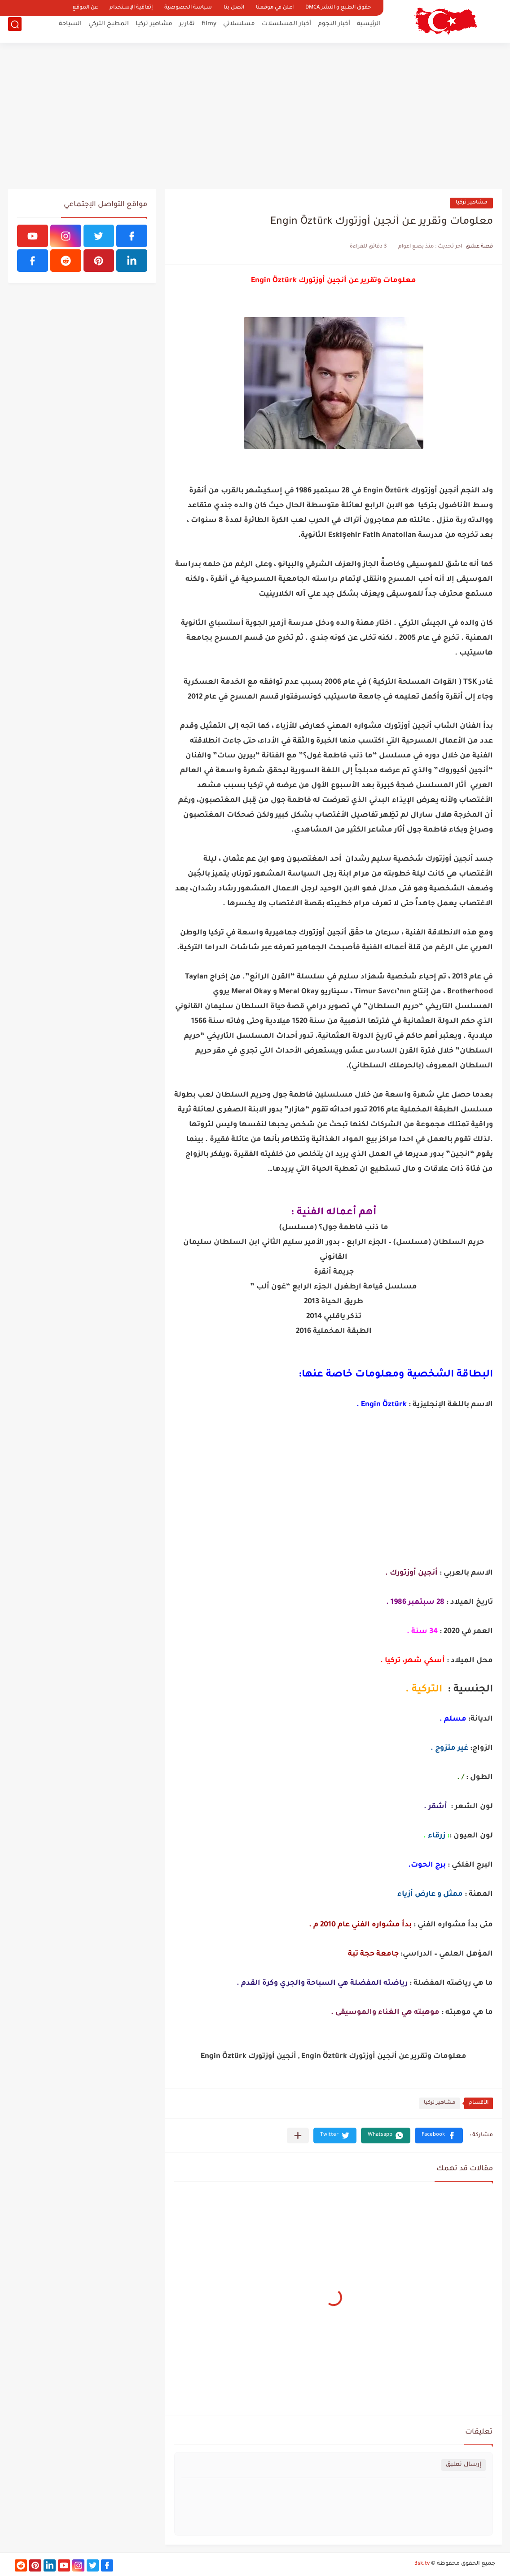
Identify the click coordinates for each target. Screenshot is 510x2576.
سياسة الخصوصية (188, 8)
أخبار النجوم (334, 29)
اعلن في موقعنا (275, 8)
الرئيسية (369, 29)
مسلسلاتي (239, 29)
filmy (209, 29)
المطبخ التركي (108, 29)
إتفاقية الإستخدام (131, 8)
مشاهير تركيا (154, 29)
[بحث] (15, 30)
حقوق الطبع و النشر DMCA (338, 8)
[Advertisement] (255, 117)
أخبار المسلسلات (286, 29)
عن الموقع (85, 8)
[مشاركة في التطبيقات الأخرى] (298, 2135)
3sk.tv (422, 2564)
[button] (439, 2135)
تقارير (187, 29)
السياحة (70, 29)
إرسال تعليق (463, 2464)
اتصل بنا (234, 8)
